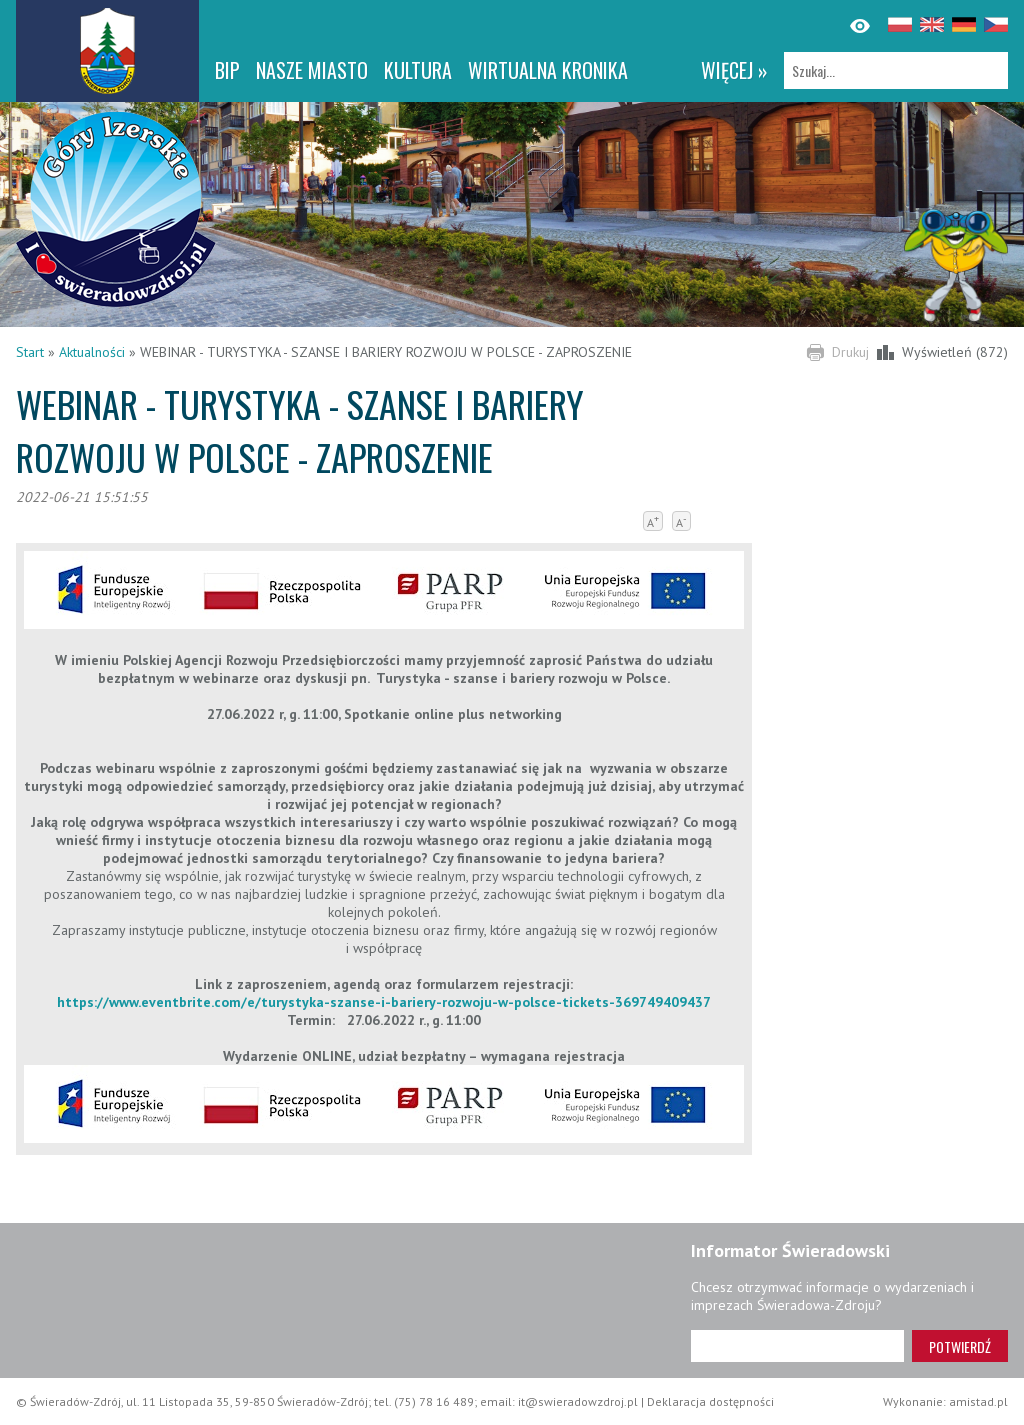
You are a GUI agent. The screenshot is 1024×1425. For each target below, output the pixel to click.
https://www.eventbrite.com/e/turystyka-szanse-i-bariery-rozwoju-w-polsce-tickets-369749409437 (384, 1002)
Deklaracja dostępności (710, 1401)
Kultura (418, 70)
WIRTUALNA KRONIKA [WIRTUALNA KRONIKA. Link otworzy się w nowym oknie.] (548, 70)
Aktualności (92, 352)
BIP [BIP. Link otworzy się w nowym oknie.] (227, 70)
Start (30, 352)
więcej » (734, 70)
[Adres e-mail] (797, 1346)
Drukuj (850, 352)
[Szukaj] (896, 70)
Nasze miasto (312, 70)
